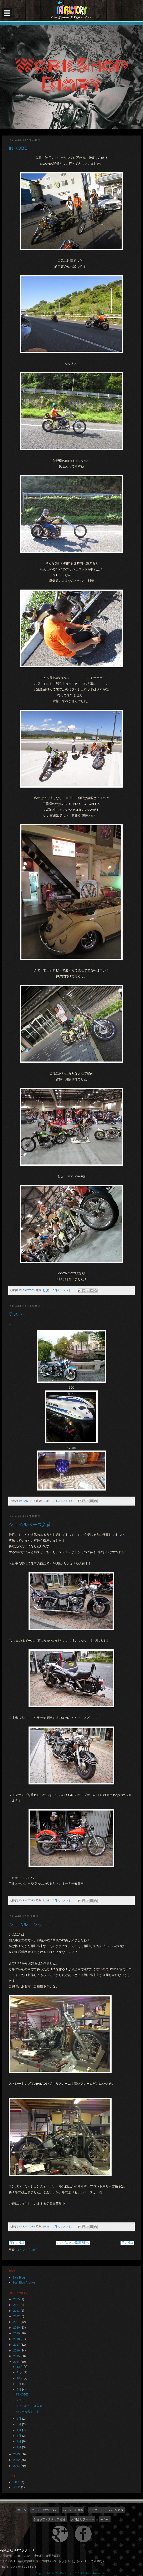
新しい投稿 (17, 2242)
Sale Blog (18, 2277)
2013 (17, 2454)
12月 (20, 2366)
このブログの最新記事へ (73, 2242)
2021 (17, 2322)
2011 (17, 2465)
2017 (17, 2344)
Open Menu (7, 13)
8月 (19, 2389)
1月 (19, 2447)
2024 (17, 2304)
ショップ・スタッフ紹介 (50, 2519)
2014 (17, 2361)
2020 (17, 2327)
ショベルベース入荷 (30, 1524)
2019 (17, 2333)
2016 (17, 2350)
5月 (19, 2424)
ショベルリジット (28, 1924)
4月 (19, 2430)
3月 (19, 2435)
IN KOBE (18, 148)
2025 (17, 2299)
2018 (17, 2339)
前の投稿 (127, 2242)
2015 (17, 2356)
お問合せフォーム (82, 2519)
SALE (16, 2482)
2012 (17, 2460)
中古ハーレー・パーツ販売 (106, 2510)
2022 (17, 2316)
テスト (16, 1314)
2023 (17, 2310)
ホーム (21, 2510)
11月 (20, 2372)
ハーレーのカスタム (44, 2510)
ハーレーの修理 (73, 2510)
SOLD (16, 2487)
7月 (19, 2418)
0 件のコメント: (63, 1290)
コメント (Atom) (26, 2249)
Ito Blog (104, 2519)
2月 (19, 2441)
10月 (20, 2378)
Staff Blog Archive (23, 2282)
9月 (19, 2383)
